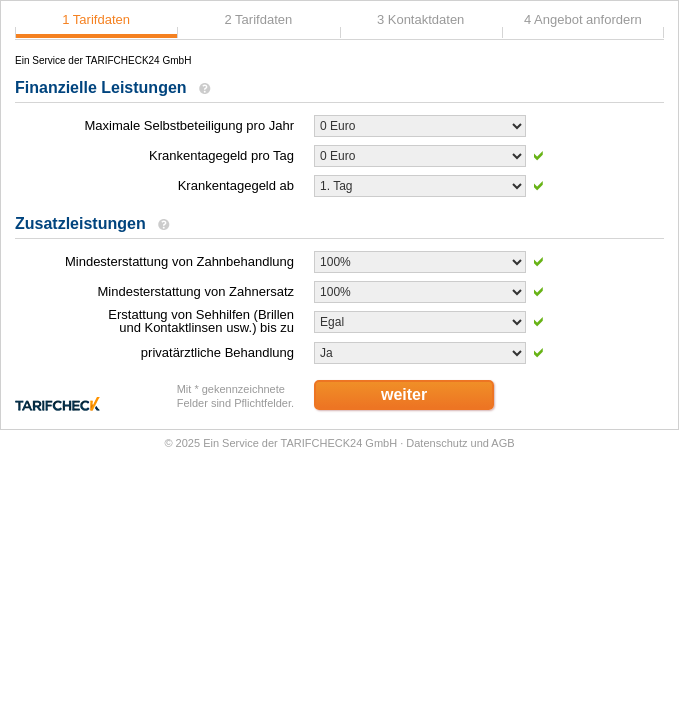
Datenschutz (436, 443)
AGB (502, 443)
